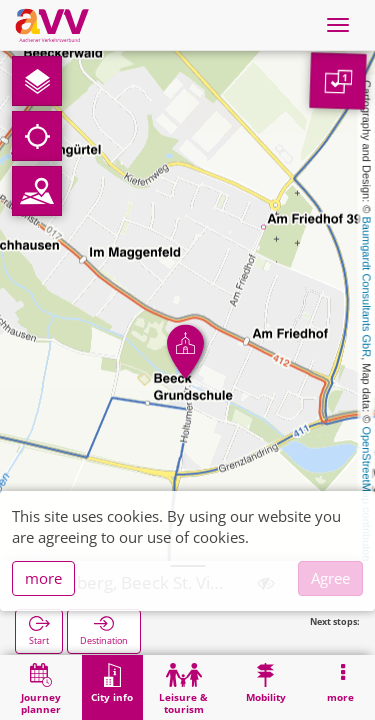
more (43, 578)
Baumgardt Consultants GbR (367, 287)
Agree (330, 578)
